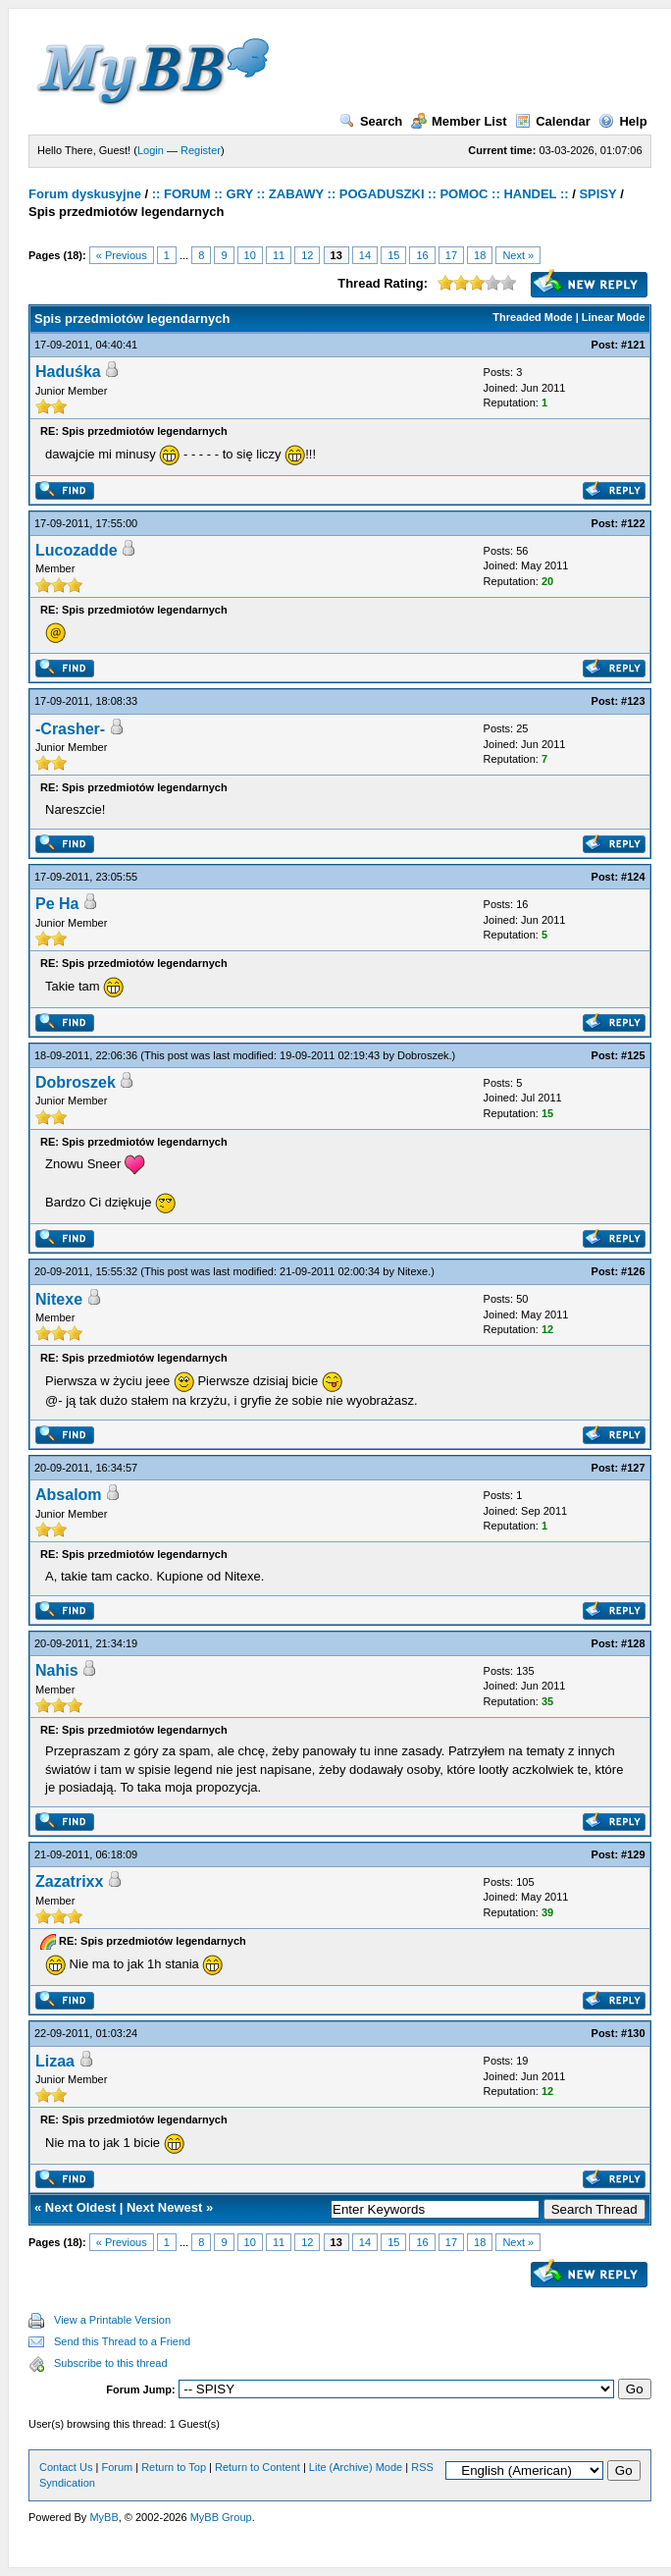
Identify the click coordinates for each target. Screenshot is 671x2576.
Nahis (56, 1670)
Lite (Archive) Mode (355, 2467)
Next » (518, 255)
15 (393, 255)
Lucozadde (76, 550)
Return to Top (173, 2467)
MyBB (103, 2517)
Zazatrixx (69, 1881)
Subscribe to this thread (111, 2363)
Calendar (553, 121)
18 (480, 255)
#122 (633, 523)
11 (278, 255)
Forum (116, 2467)
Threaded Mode (532, 317)
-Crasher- (70, 729)
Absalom (68, 1494)
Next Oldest (80, 2207)
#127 (633, 1468)
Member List (459, 121)
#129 (633, 1854)
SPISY (597, 194)
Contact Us (65, 2467)
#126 (633, 1271)
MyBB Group (221, 2517)
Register (201, 150)
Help (622, 121)
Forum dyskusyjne (84, 194)
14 (365, 255)
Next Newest (164, 2207)
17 (451, 255)
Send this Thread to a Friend (122, 2341)
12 (307, 255)
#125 (633, 1055)
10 (250, 255)
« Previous (121, 255)
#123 (633, 701)
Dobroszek (423, 1055)
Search (370, 121)
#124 (633, 877)
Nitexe (412, 1271)
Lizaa (55, 2061)
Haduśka (68, 371)
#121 (633, 344)
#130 (633, 2033)
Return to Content (257, 2467)
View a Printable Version (112, 2320)
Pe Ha (56, 903)
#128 (633, 1643)
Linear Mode (613, 317)
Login (150, 150)
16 (422, 255)
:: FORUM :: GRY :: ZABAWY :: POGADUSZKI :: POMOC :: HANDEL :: (360, 194)
